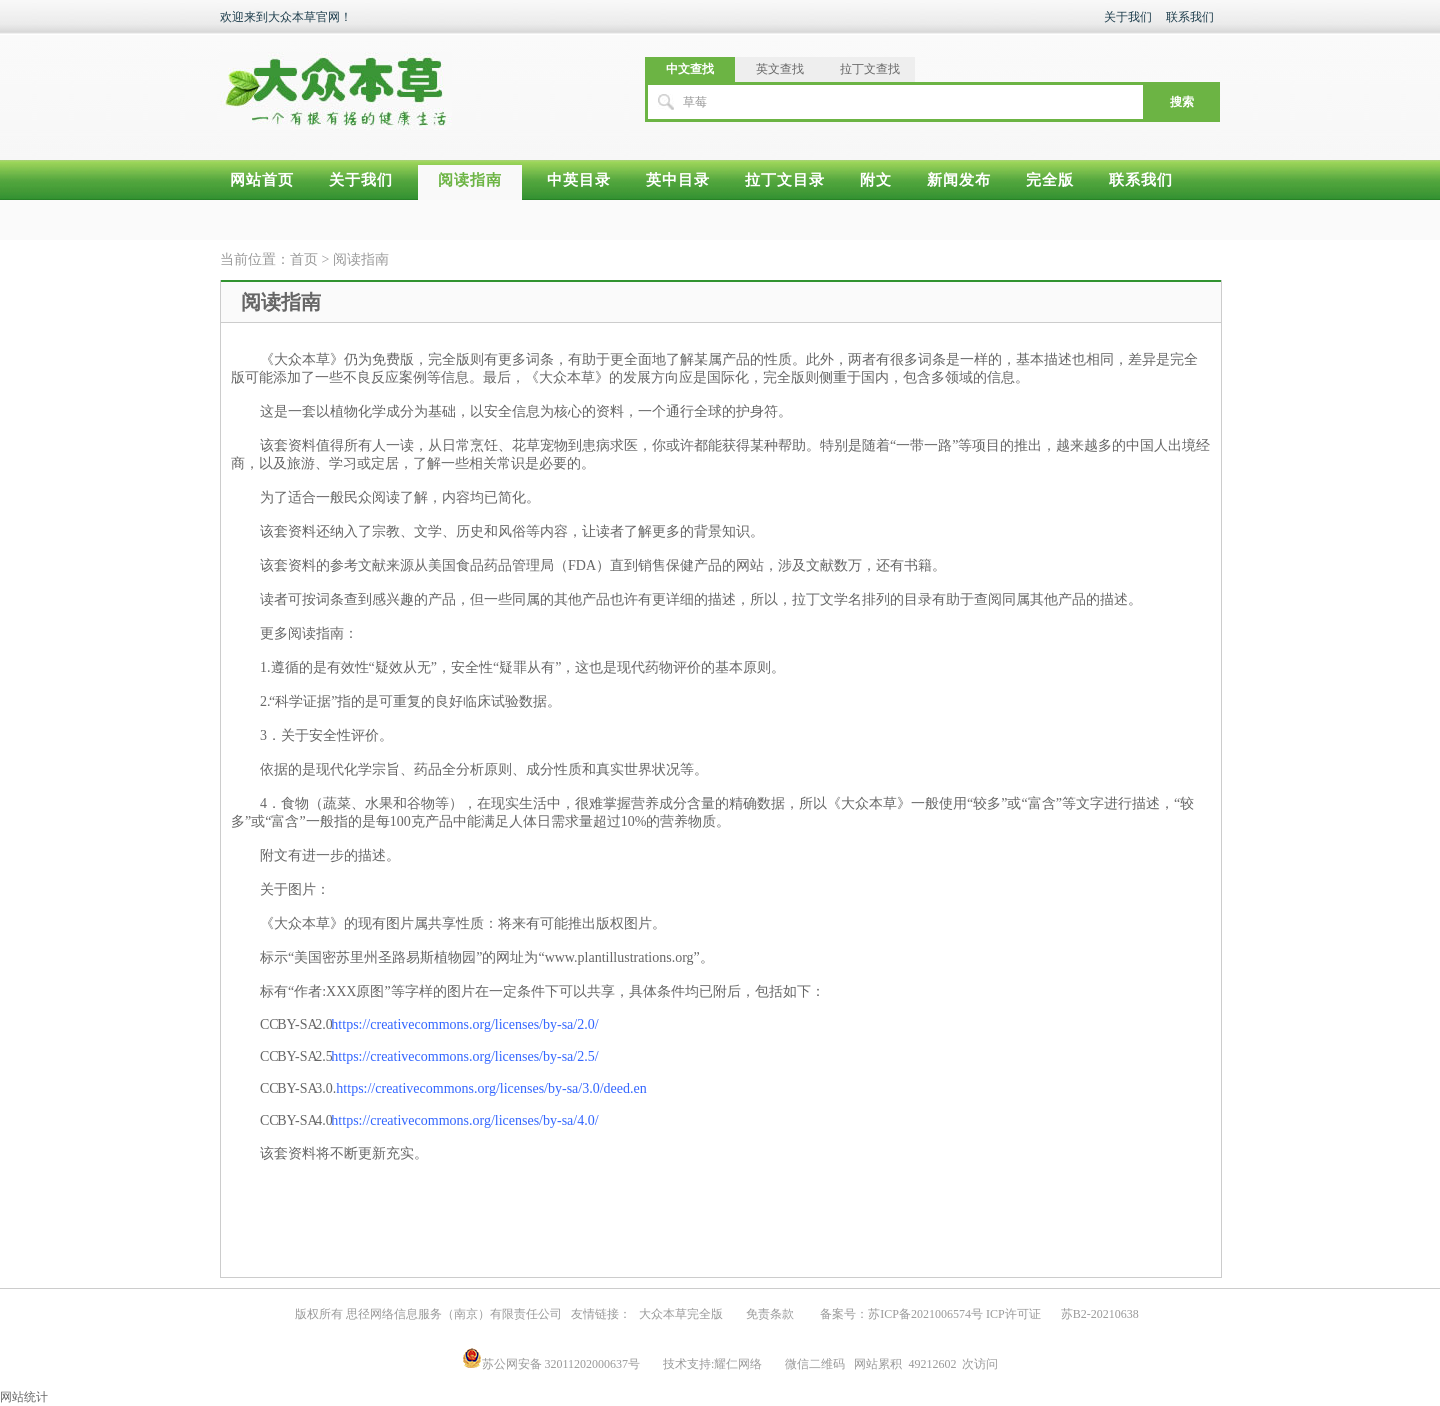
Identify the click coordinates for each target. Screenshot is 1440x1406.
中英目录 (579, 180)
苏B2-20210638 (1100, 1314)
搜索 (1182, 102)
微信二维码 (815, 1364)
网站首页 (262, 180)
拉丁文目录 (785, 180)
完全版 (1050, 180)
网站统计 (24, 1397)
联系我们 (1190, 17)
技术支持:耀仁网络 (712, 1364)
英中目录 (678, 180)
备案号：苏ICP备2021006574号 (901, 1314)
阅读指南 (470, 180)
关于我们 (1128, 17)
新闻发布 (959, 180)
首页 (304, 259)
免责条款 (770, 1314)
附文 (876, 180)
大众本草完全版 (681, 1314)
